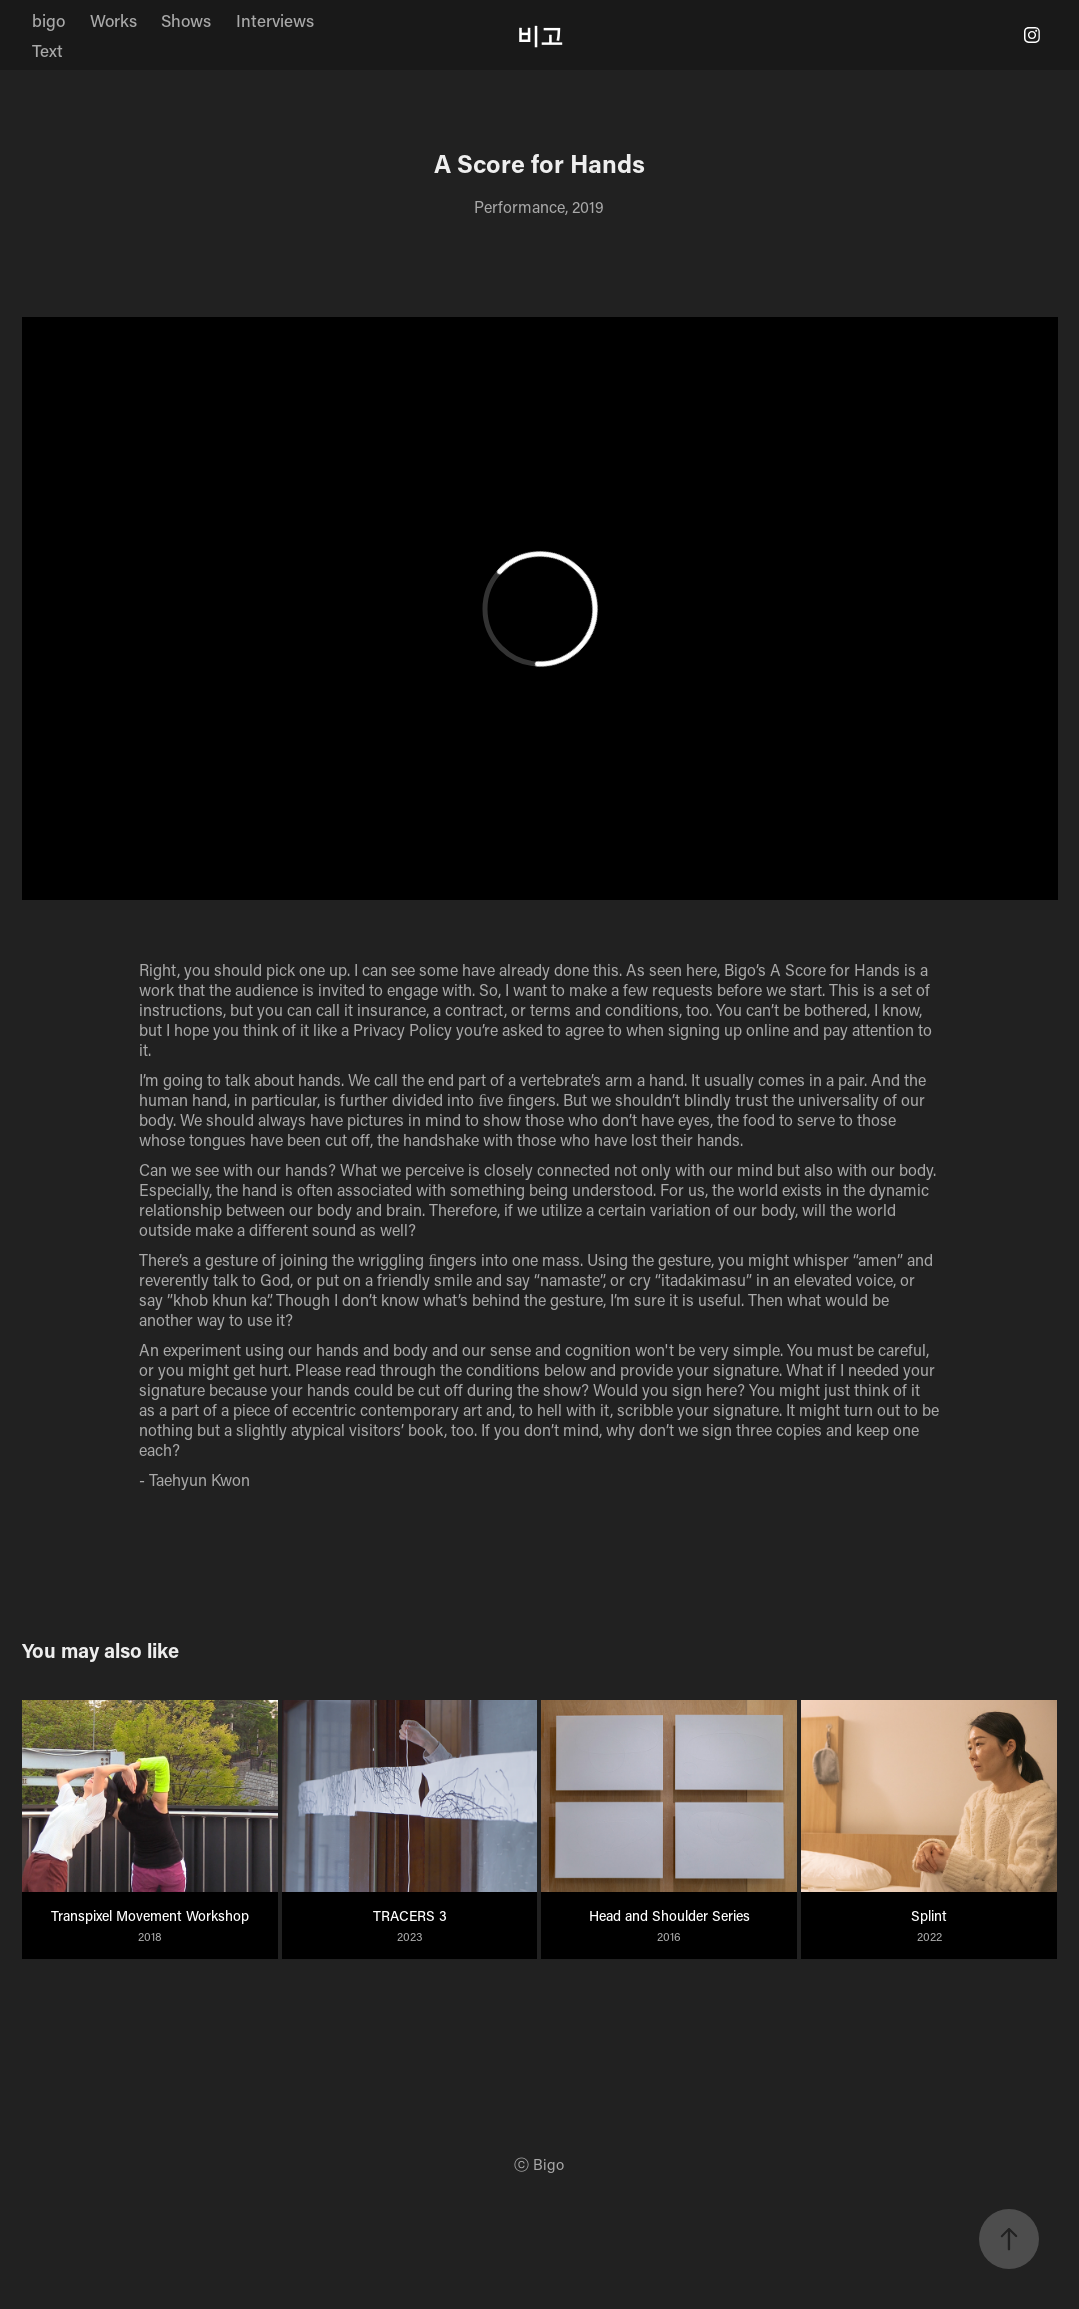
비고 (540, 35)
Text (47, 50)
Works (113, 20)
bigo (48, 20)
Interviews (275, 20)
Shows (186, 20)
